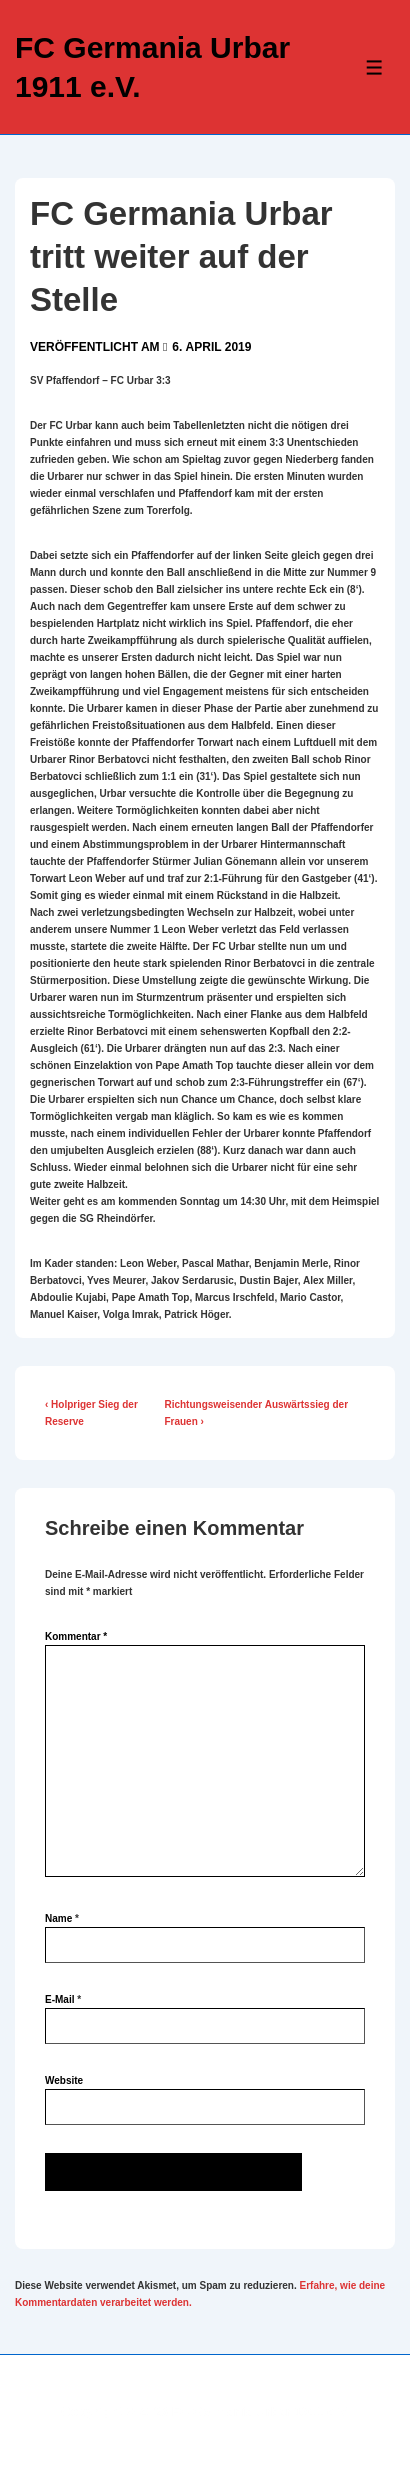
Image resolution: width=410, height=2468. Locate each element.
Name (58, 1918)
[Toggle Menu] (374, 67)
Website (64, 2080)
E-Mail (59, 1999)
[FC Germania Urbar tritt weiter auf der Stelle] (211, 347)
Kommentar (76, 1636)
